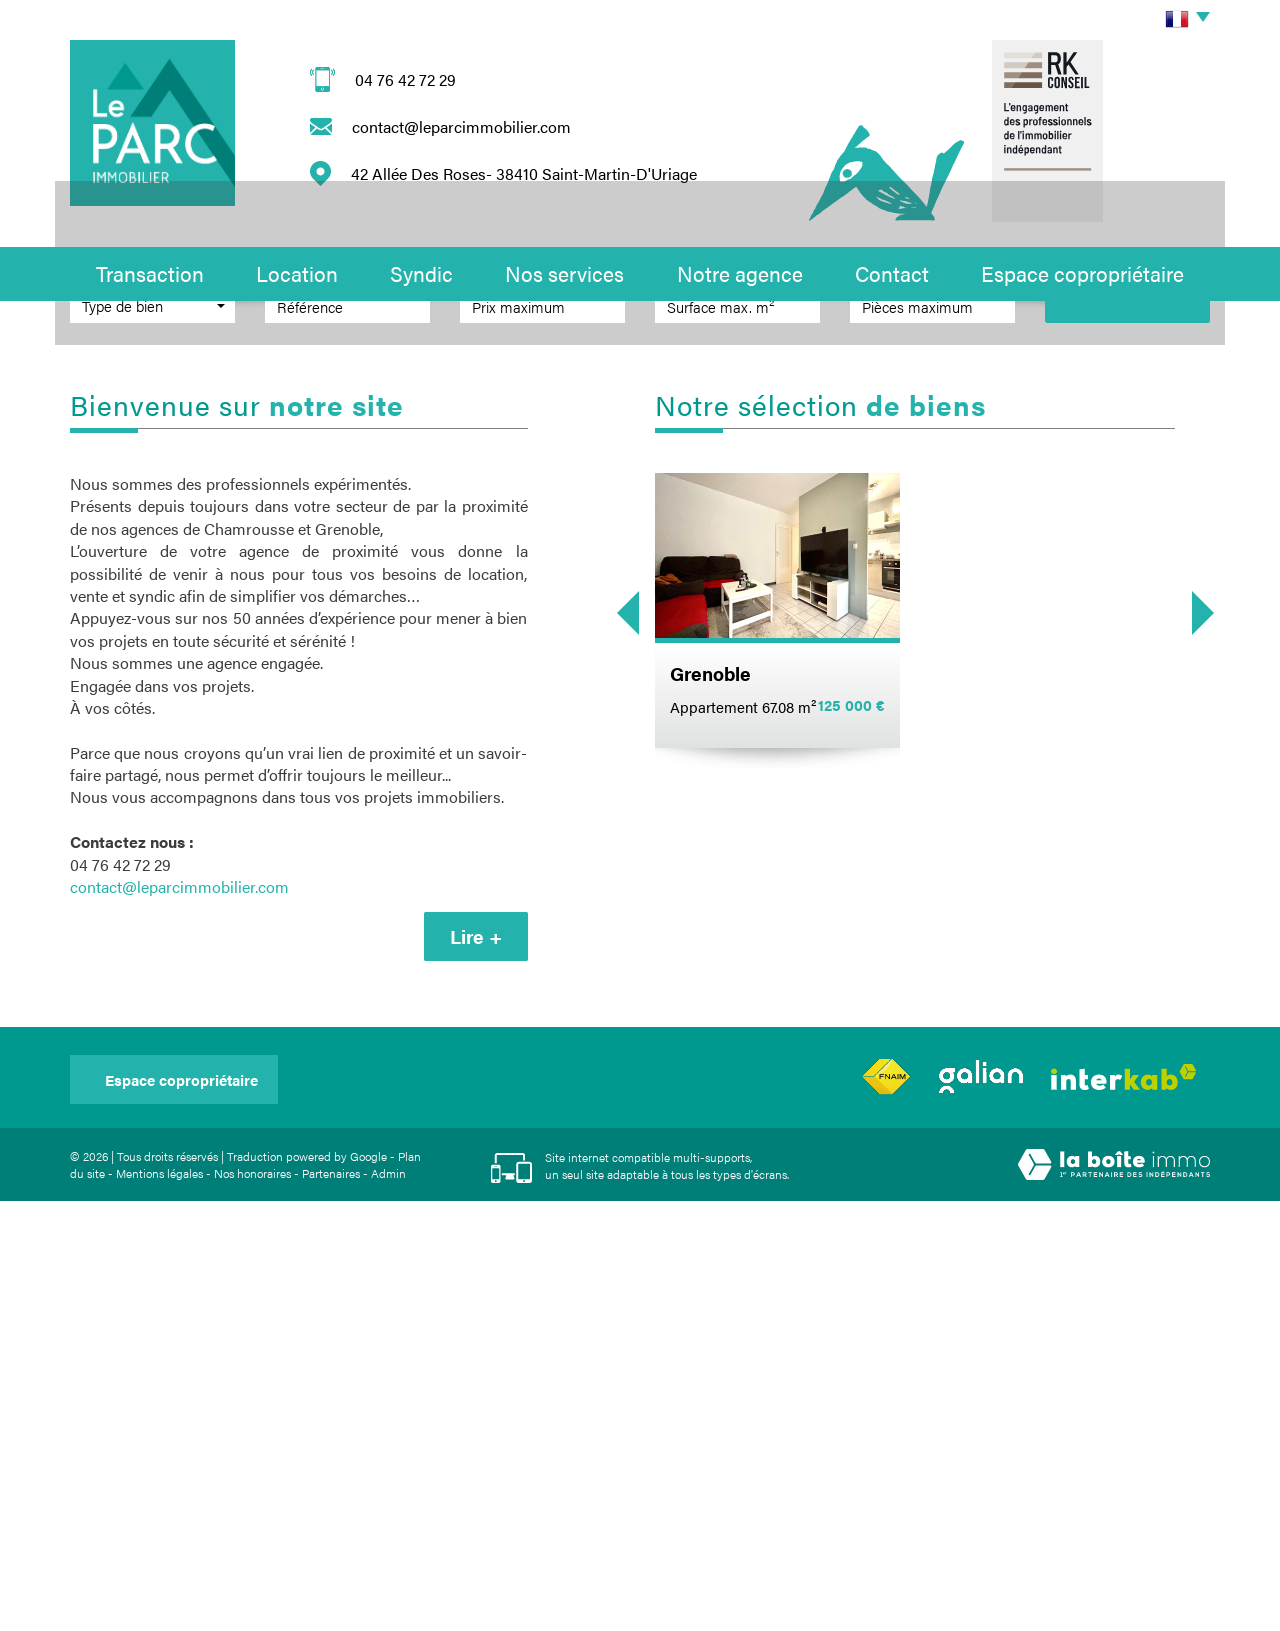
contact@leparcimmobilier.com (461, 126)
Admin (388, 1603)
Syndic (421, 273)
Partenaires (331, 1603)
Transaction (150, 273)
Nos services (564, 273)
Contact (892, 273)
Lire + (476, 1366)
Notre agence (740, 273)
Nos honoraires (252, 1603)
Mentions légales (159, 1603)
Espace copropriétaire (1082, 273)
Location (297, 273)
